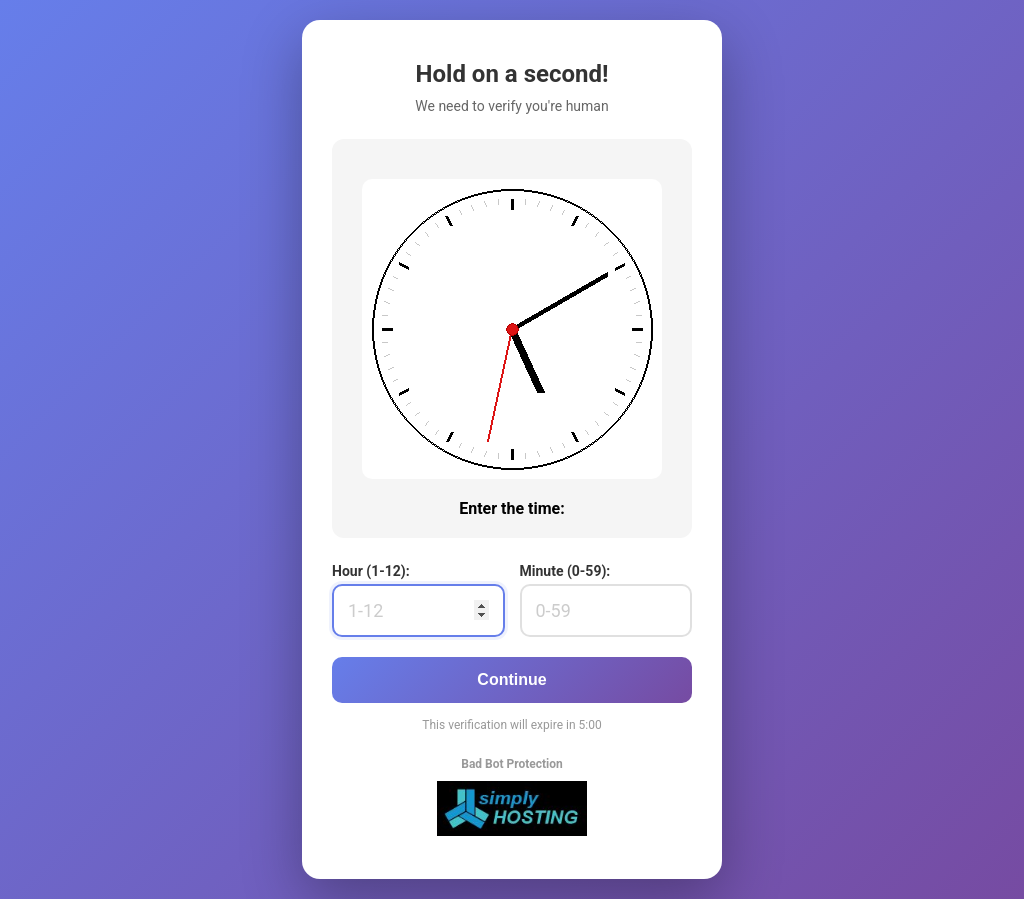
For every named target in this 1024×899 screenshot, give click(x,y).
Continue (511, 679)
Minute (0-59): (565, 571)
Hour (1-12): (371, 571)
